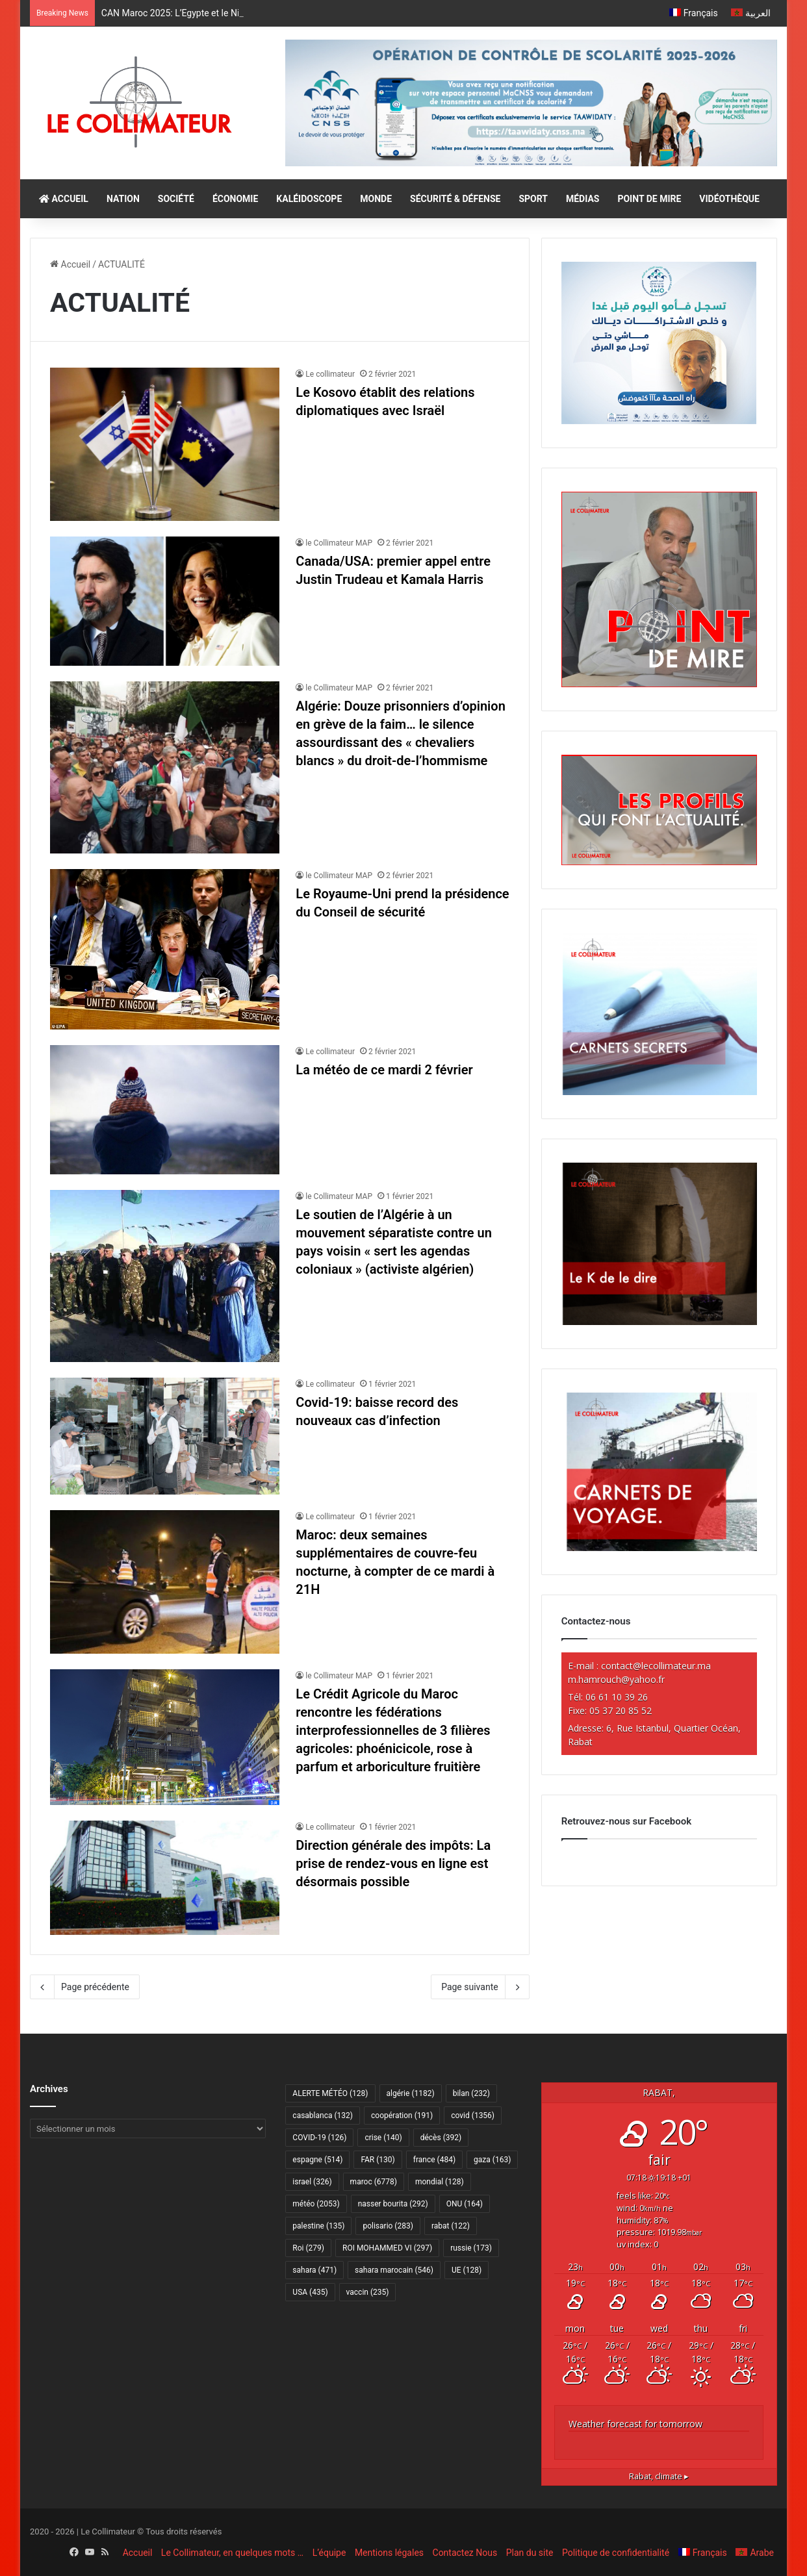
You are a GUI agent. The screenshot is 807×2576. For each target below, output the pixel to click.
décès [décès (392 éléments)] (440, 2137)
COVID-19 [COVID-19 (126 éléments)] (319, 2137)
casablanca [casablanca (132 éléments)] (322, 2115)
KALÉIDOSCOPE (309, 199)
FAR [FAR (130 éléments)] (377, 2159)
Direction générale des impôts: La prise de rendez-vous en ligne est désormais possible (393, 1863)
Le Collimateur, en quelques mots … (232, 2552)
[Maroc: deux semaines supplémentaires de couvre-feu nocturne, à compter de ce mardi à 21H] (164, 1582)
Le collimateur (330, 374)
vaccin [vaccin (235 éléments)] (367, 2292)
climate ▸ (659, 2476)
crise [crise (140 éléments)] (383, 2137)
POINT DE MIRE (649, 199)
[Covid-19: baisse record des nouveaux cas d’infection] (164, 1436)
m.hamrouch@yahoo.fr (616, 1679)
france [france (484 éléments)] (434, 2159)
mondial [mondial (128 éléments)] (439, 2181)
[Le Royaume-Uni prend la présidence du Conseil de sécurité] (164, 949)
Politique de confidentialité (615, 2552)
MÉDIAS (582, 199)
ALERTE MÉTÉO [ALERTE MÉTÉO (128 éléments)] (330, 2093)
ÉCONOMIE (235, 199)
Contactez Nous (465, 2552)
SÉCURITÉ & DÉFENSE (455, 199)
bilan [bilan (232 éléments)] (471, 2093)
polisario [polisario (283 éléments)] (388, 2225)
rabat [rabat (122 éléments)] (450, 2225)
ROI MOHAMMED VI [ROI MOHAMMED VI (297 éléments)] (387, 2248)
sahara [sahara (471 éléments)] (314, 2270)
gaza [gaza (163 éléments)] (492, 2159)
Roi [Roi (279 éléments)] (308, 2248)
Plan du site (530, 2552)
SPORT (533, 199)
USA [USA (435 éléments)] (309, 2292)
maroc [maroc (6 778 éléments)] (373, 2181)
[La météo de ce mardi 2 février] (164, 1109)
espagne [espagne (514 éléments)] (317, 2159)
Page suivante (480, 1987)
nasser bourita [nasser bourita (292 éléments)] (393, 2203)
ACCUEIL (63, 199)
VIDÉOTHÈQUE (729, 199)
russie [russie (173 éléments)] (471, 2248)
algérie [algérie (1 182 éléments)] (411, 2093)
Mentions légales (389, 2552)
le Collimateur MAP (338, 543)
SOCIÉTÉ (176, 199)
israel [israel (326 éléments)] (311, 2181)
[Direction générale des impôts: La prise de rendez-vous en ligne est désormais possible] (164, 1878)
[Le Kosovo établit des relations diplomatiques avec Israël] (164, 444)
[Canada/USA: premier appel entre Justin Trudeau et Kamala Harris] (164, 601)
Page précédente (84, 1987)
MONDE (376, 199)
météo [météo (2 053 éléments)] (315, 2203)
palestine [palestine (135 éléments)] (318, 2225)
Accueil (70, 264)
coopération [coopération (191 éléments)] (402, 2115)
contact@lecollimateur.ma (656, 1666)
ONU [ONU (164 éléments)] (464, 2203)
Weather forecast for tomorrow (635, 2424)
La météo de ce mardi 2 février (384, 1070)
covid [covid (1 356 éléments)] (472, 2115)
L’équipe (329, 2552)
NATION (123, 199)
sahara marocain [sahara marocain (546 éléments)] (394, 2270)
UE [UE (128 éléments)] (466, 2270)
